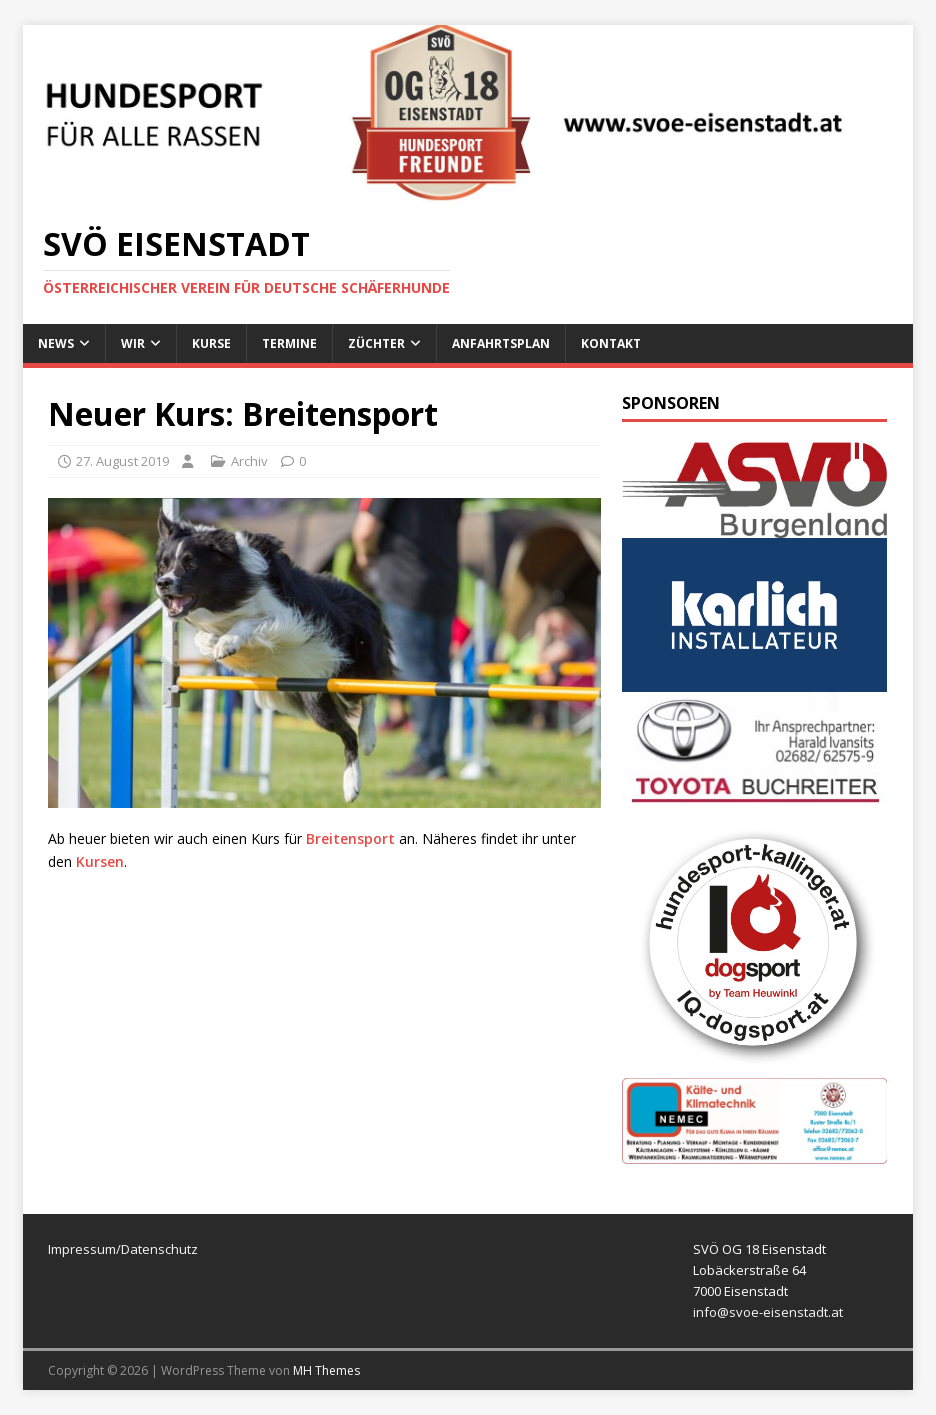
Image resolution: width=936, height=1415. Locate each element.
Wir (133, 343)
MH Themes (326, 1370)
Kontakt (611, 343)
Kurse (211, 343)
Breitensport (352, 838)
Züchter (376, 343)
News (56, 343)
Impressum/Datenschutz (123, 1249)
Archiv (249, 461)
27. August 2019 (122, 461)
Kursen (100, 861)
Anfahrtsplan (501, 343)
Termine (289, 343)
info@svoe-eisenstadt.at (768, 1312)
